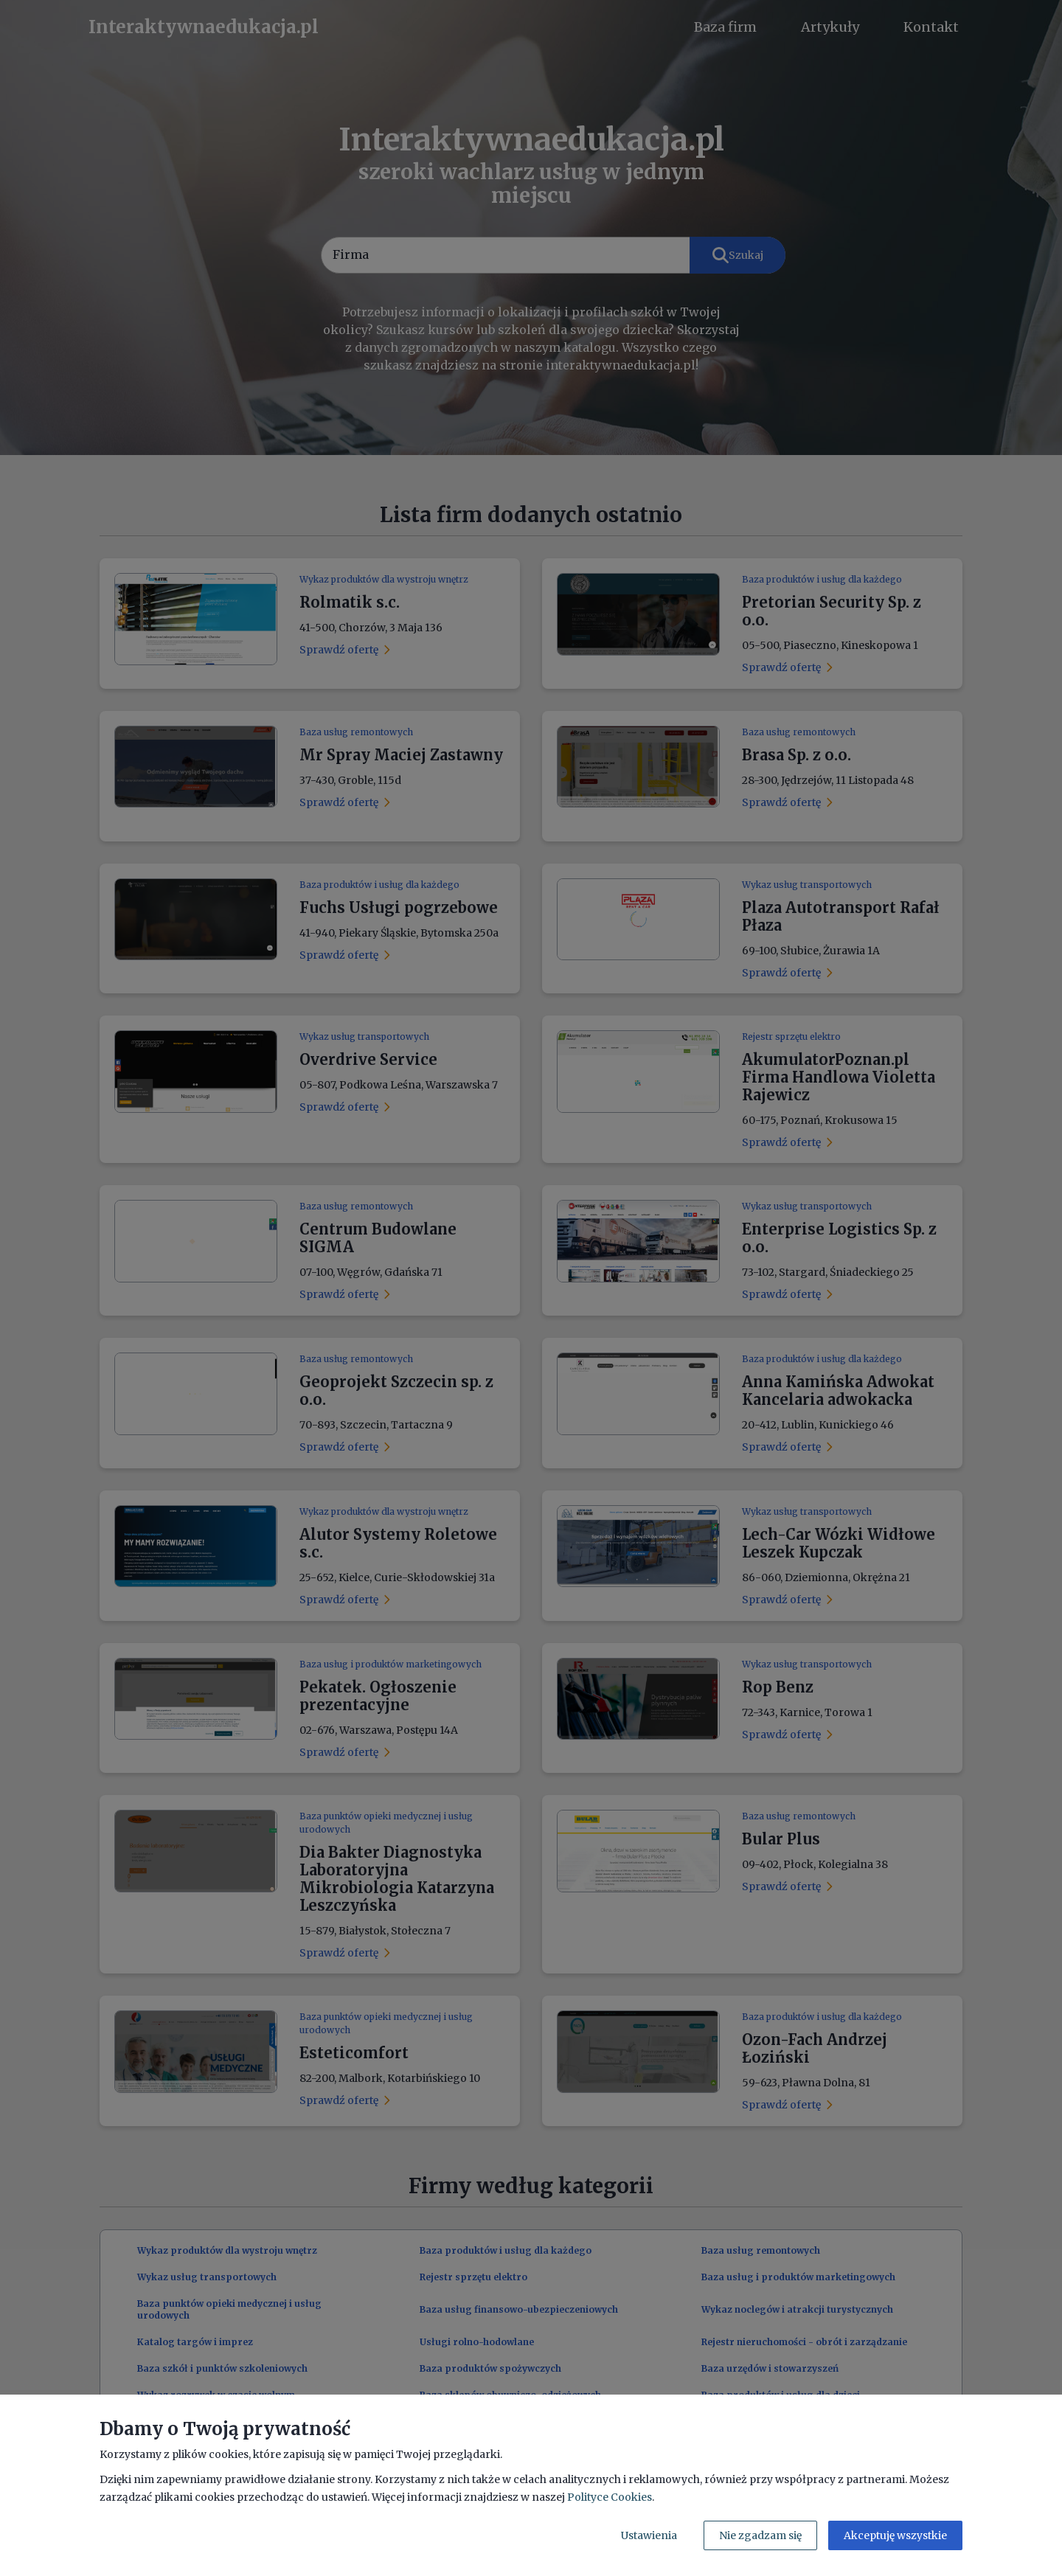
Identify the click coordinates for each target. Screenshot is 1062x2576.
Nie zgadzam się (760, 2535)
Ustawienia (649, 2535)
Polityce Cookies (609, 2497)
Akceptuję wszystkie (895, 2535)
